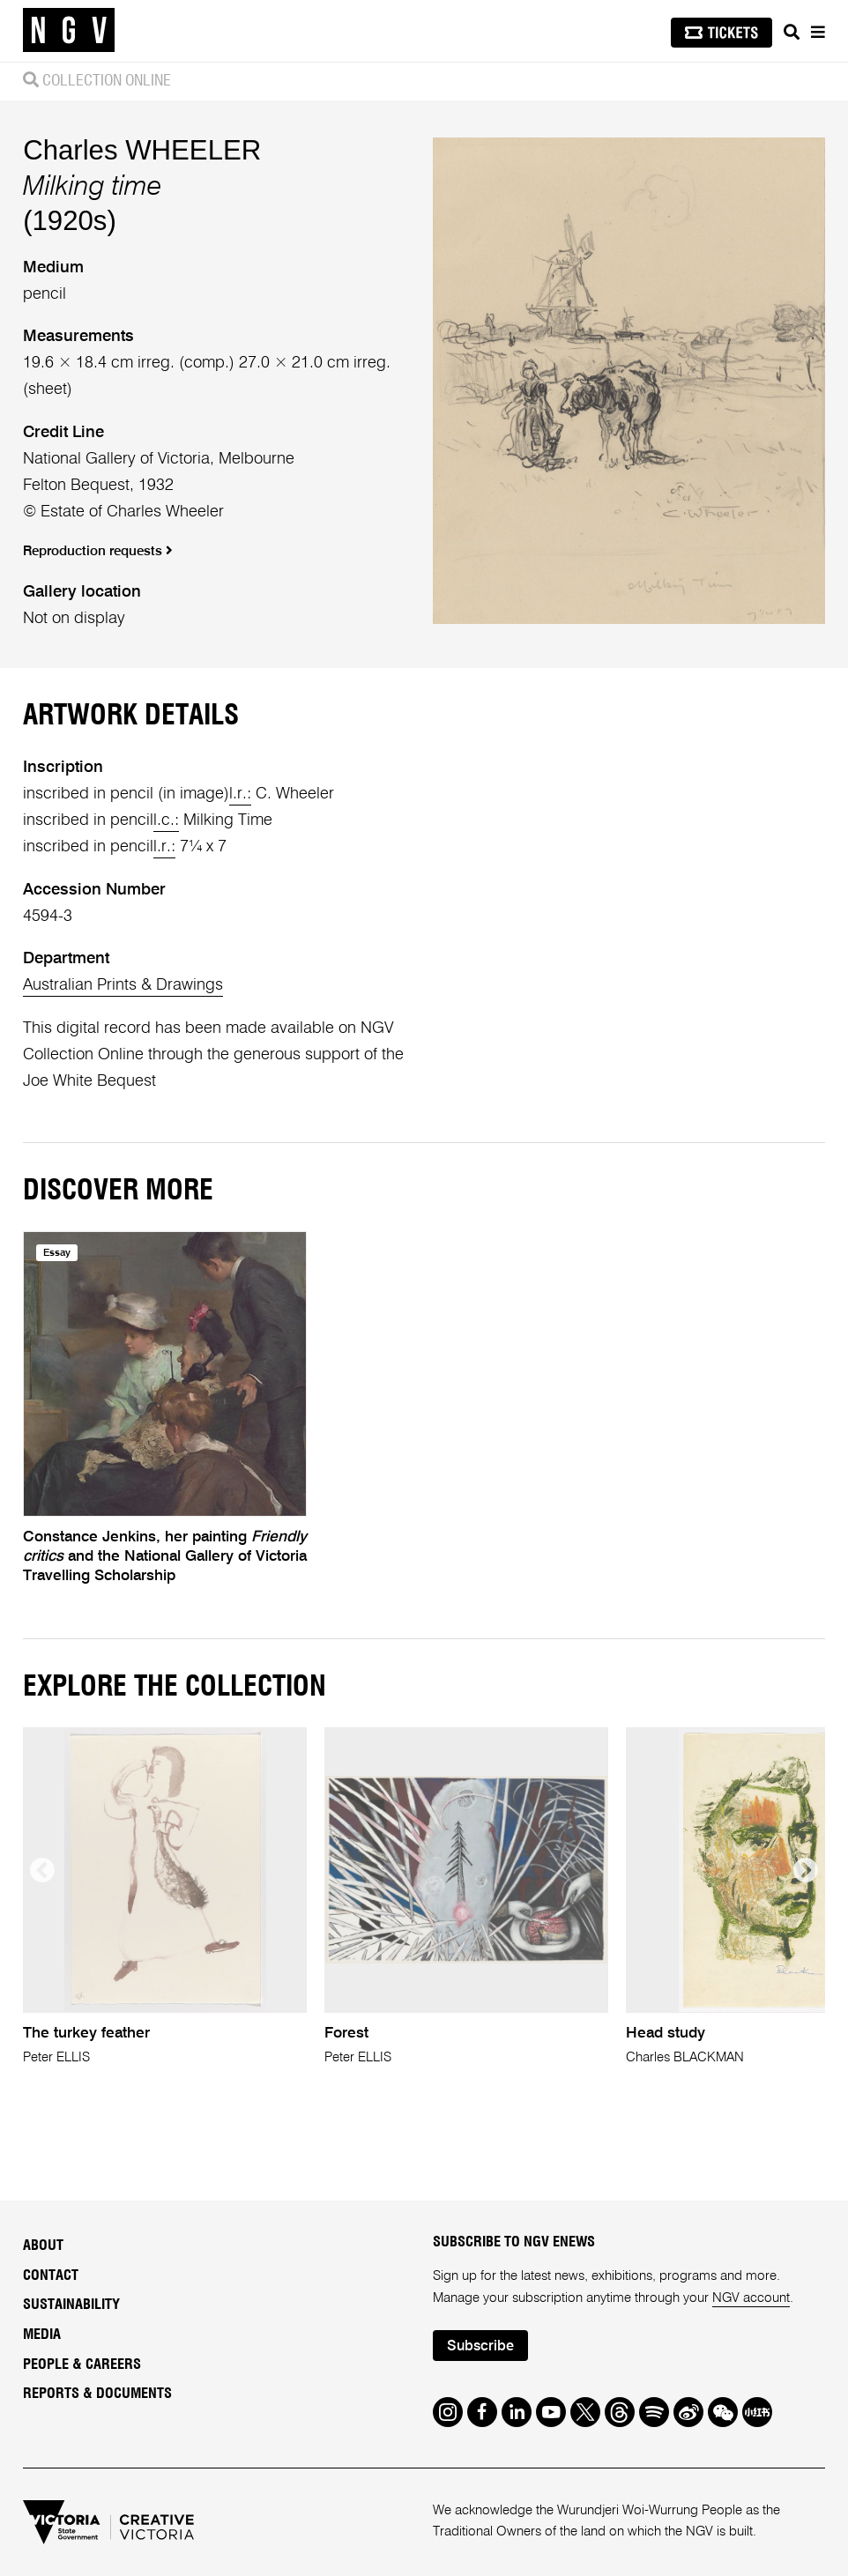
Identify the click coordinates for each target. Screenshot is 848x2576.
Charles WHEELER (142, 150)
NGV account (751, 2298)
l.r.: (240, 794)
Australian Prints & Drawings (123, 985)
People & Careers (82, 2364)
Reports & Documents (97, 2394)
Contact (50, 2275)
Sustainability (71, 2305)
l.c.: (166, 820)
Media (42, 2334)
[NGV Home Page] (69, 30)
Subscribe (480, 2347)
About (43, 2245)
